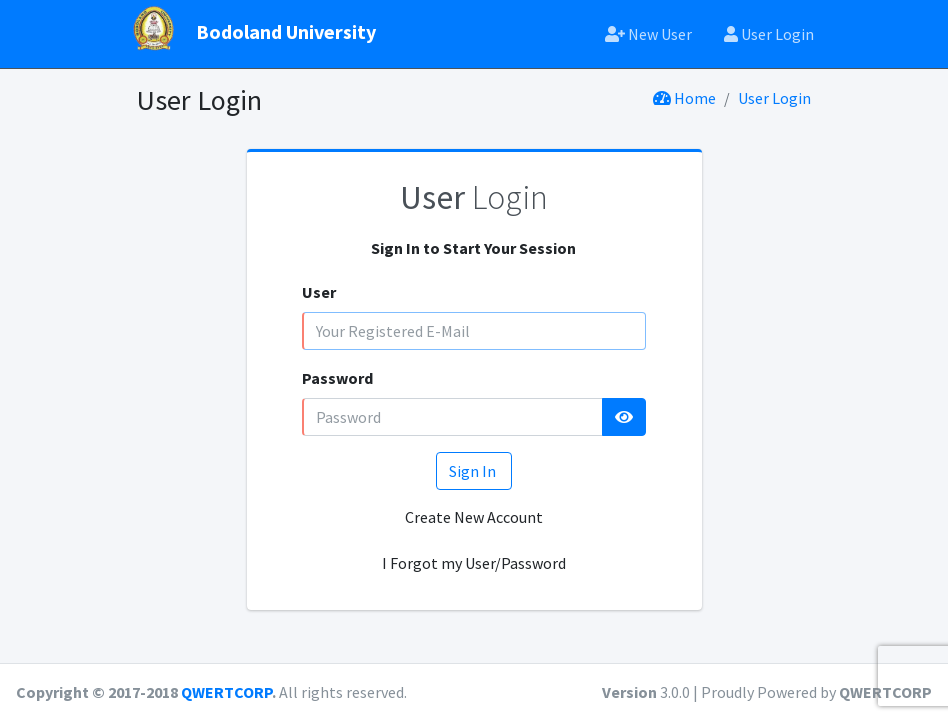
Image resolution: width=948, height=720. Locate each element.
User (319, 292)
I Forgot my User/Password (474, 563)
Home (684, 98)
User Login (769, 34)
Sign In (474, 471)
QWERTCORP (226, 692)
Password (337, 378)
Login (474, 197)
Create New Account (474, 517)
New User (648, 34)
